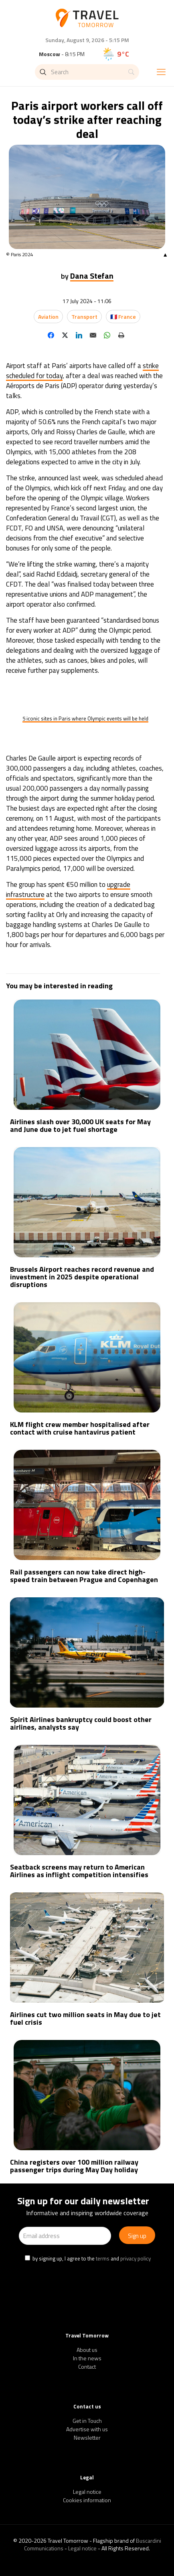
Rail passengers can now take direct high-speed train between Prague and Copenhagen (84, 1575)
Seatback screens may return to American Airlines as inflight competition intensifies (79, 1871)
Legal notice (87, 2491)
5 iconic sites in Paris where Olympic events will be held (85, 718)
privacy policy (135, 2258)
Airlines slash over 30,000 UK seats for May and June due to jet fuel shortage (80, 1125)
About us (87, 2349)
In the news (87, 2358)
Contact (87, 2366)
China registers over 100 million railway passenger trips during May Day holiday (74, 2166)
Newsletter (87, 2437)
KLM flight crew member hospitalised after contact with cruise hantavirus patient (80, 1428)
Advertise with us (87, 2429)
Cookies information (87, 2500)
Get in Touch (87, 2420)
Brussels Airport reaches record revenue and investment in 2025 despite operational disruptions (82, 1277)
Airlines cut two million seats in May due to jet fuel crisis (85, 2018)
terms (102, 2258)
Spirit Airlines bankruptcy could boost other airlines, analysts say (81, 1723)
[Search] (87, 72)
